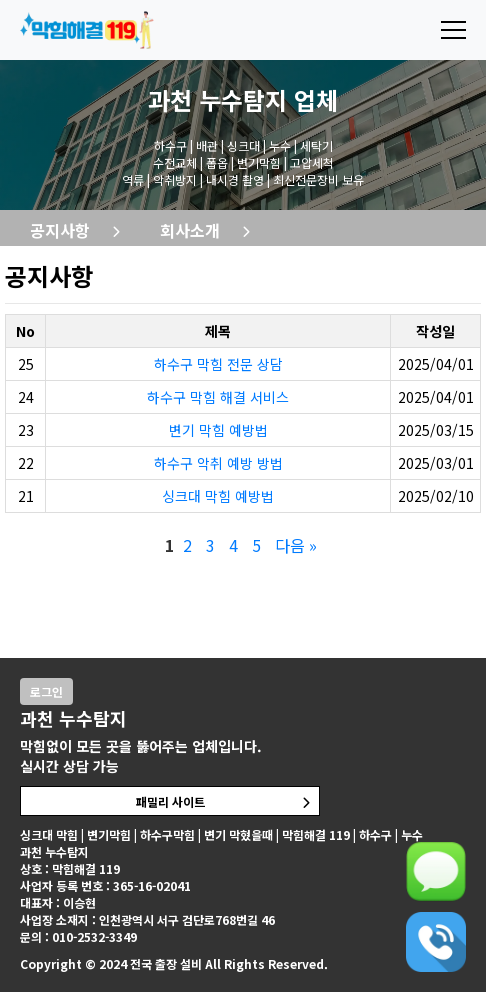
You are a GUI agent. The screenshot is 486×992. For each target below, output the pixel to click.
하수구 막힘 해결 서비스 (218, 397)
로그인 (46, 691)
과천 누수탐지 (217, 99)
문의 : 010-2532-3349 (78, 936)
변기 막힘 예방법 (218, 430)
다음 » (296, 545)
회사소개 (190, 230)
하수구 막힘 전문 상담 (218, 364)
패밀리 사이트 (170, 801)
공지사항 (60, 230)
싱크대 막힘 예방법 (218, 496)
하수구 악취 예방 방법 (218, 463)
